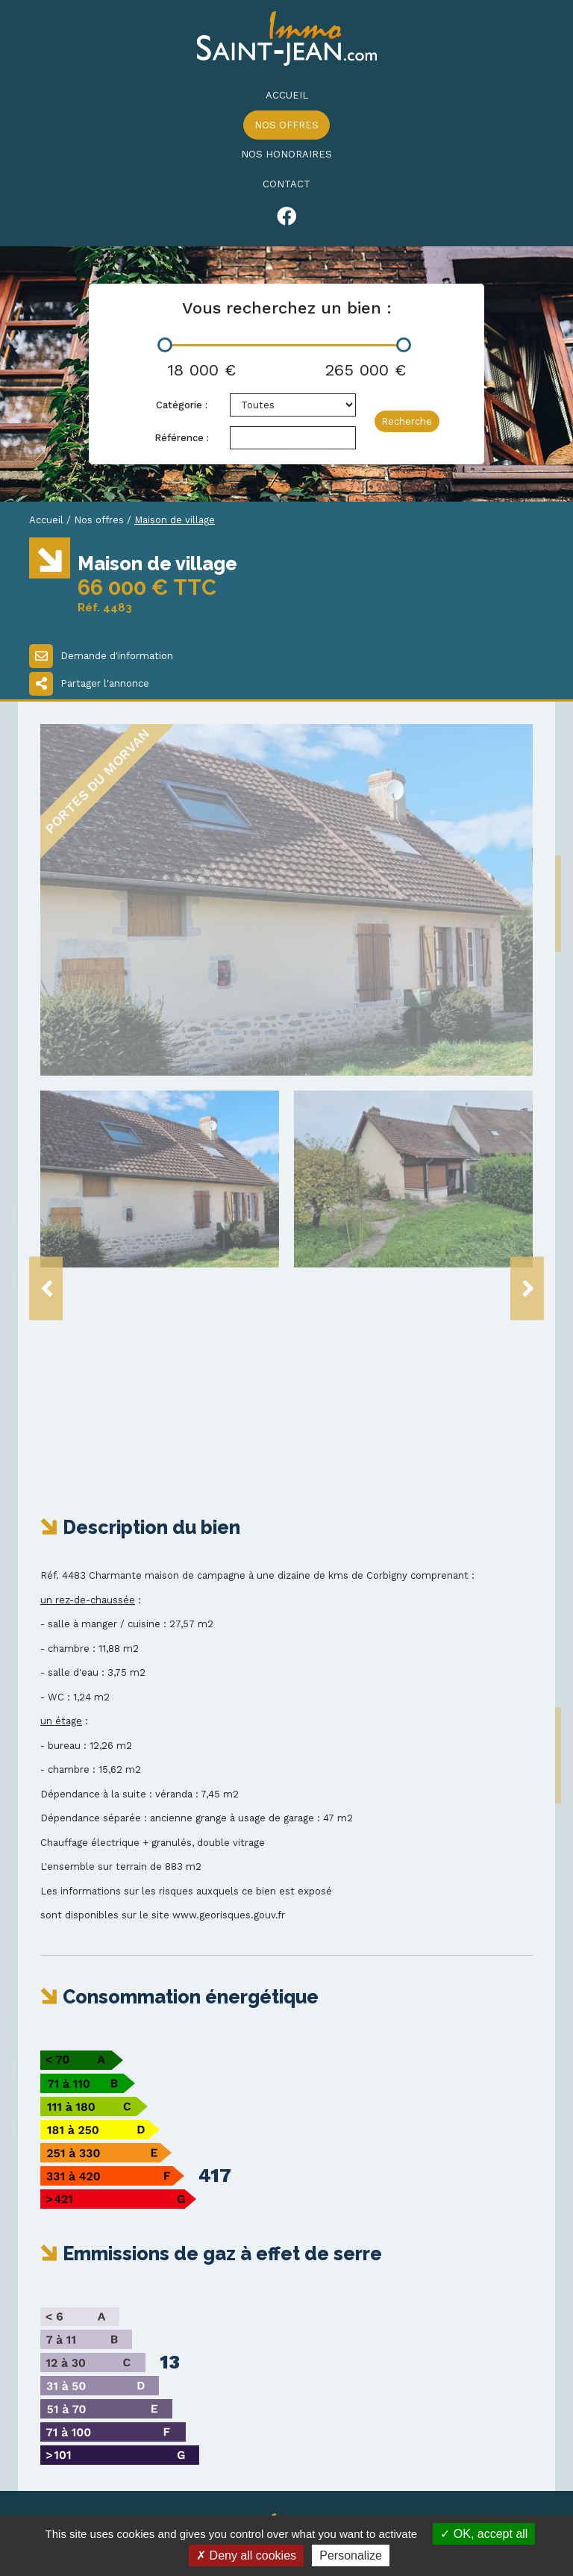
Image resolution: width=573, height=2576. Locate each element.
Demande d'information (101, 656)
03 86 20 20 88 (89, 2418)
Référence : (181, 437)
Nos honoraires (286, 154)
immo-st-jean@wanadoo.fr (128, 2432)
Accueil (287, 95)
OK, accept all (483, 2533)
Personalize (350, 2555)
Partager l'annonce (89, 684)
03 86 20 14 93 (87, 2403)
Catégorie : (181, 405)
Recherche (406, 421)
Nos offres (286, 125)
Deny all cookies (246, 2555)
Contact (286, 184)
